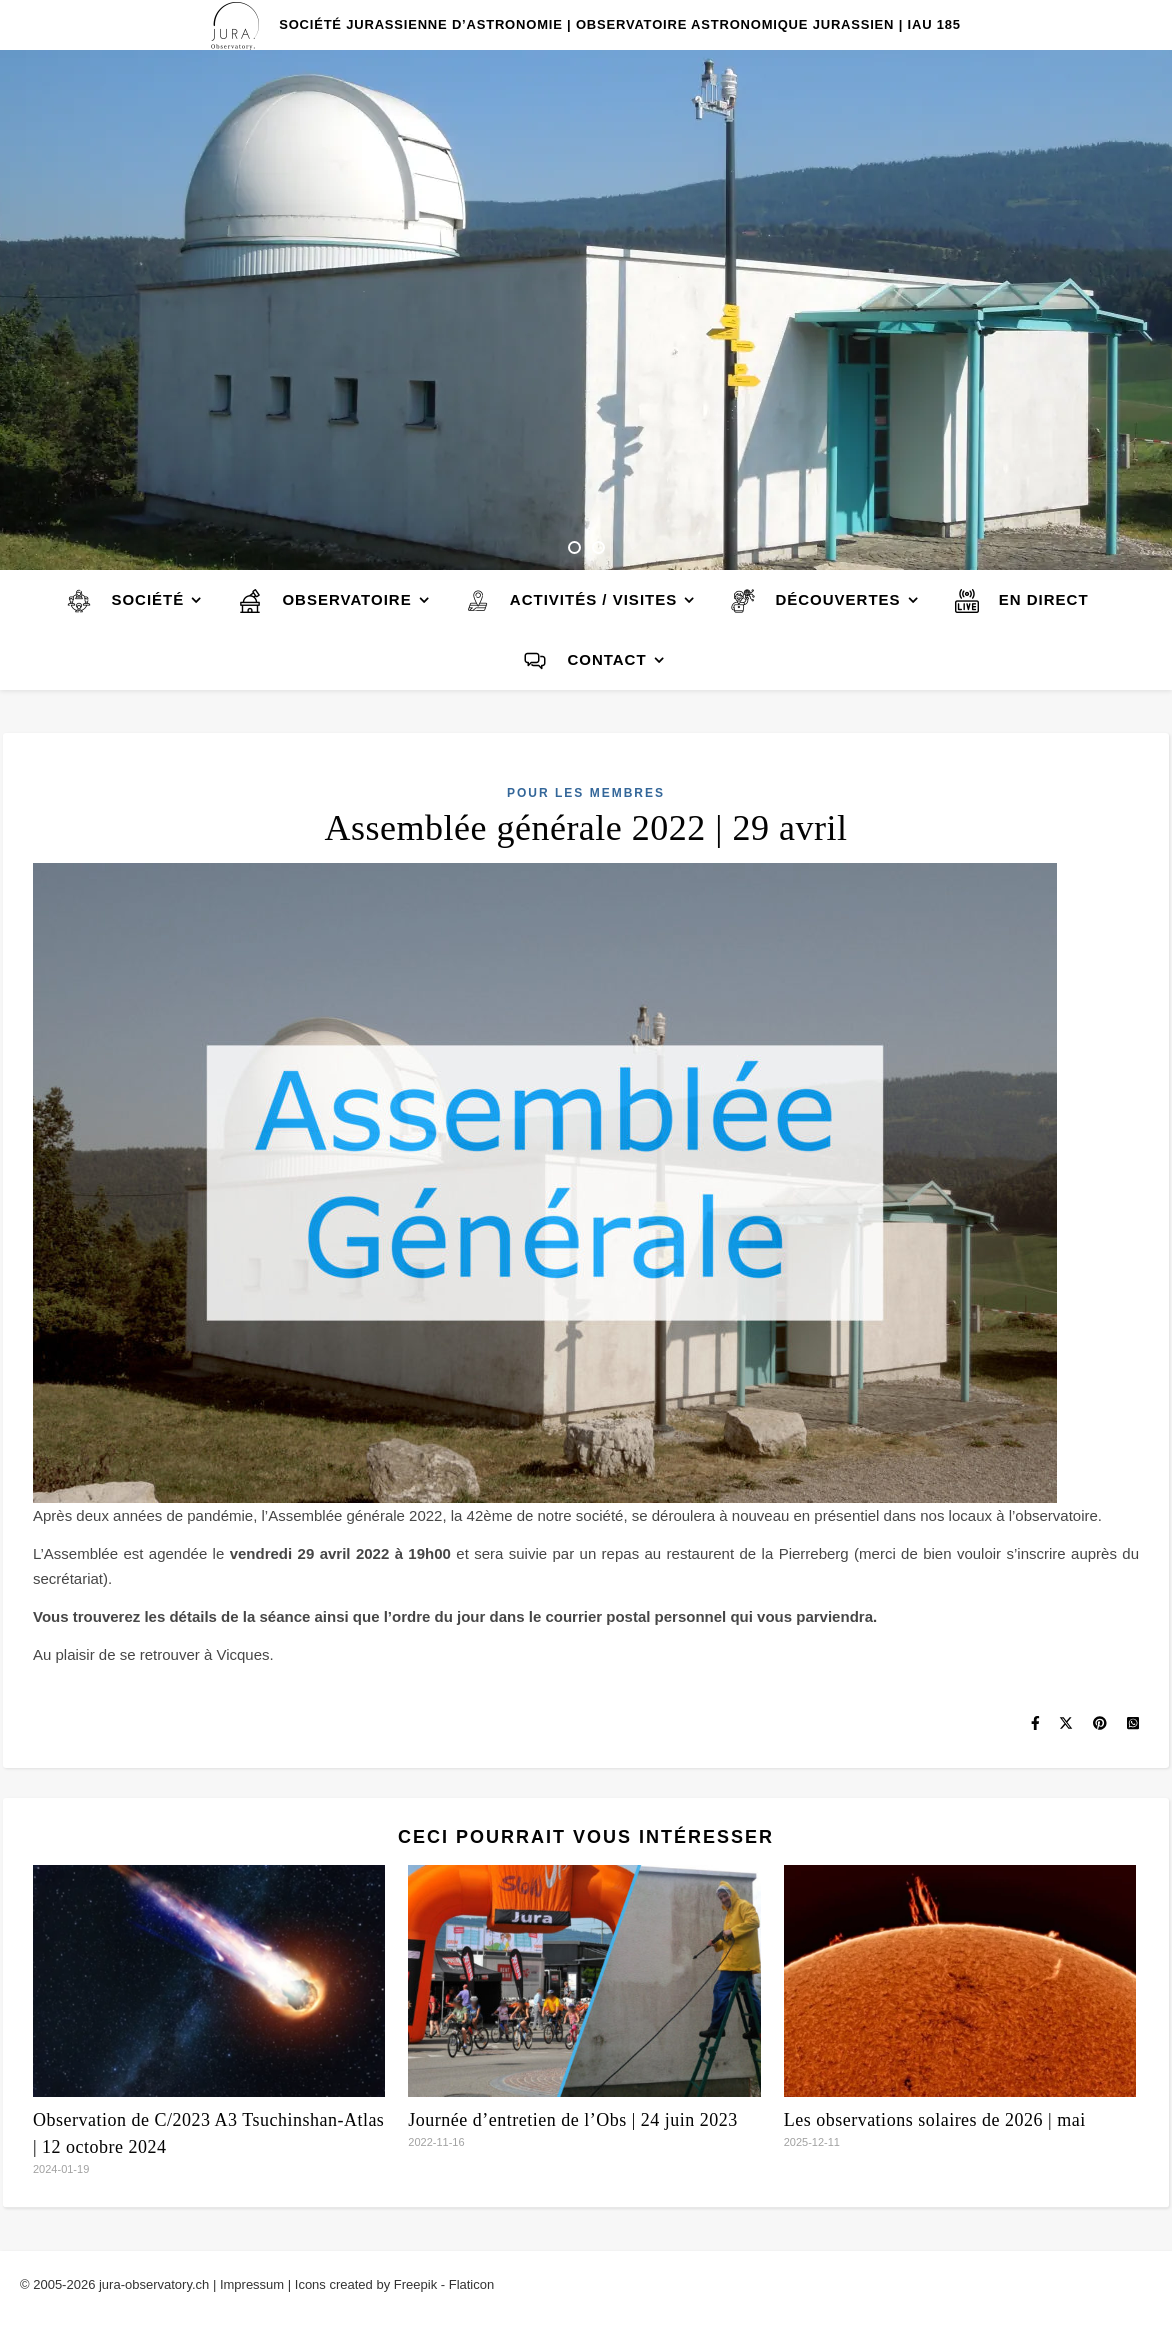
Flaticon (472, 2284)
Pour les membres (586, 793)
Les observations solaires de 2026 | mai (935, 2120)
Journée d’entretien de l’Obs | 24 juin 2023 (573, 2120)
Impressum (252, 2284)
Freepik (415, 2284)
